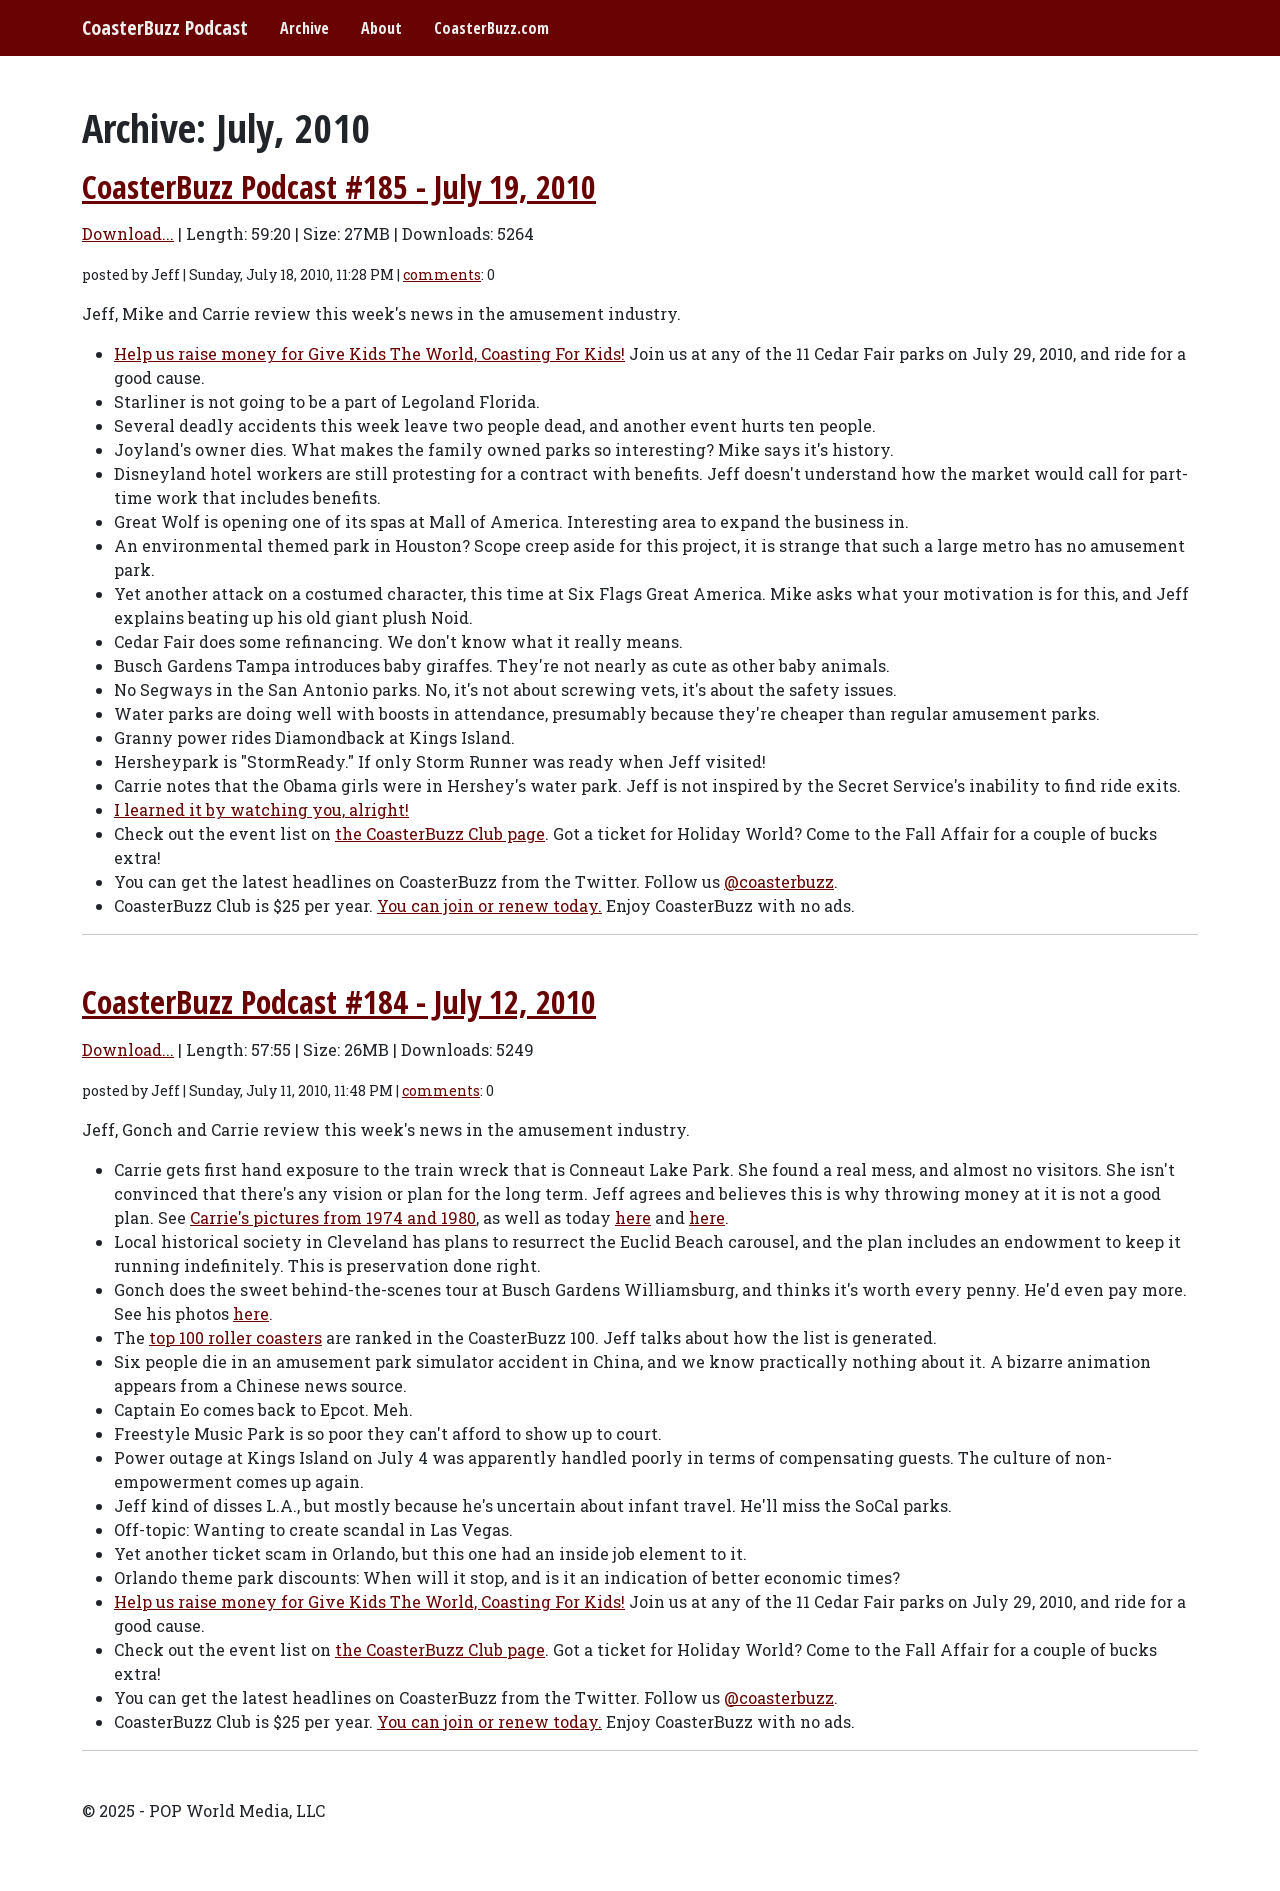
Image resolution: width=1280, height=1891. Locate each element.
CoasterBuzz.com (491, 28)
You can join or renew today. (489, 905)
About (381, 28)
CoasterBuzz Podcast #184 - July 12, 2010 (339, 1001)
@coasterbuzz (779, 881)
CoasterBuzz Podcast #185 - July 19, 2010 (339, 186)
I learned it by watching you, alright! (261, 809)
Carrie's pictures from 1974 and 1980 (333, 1217)
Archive (304, 28)
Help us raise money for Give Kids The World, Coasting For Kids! (369, 353)
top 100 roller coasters (235, 1337)
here (633, 1217)
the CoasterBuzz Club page (440, 833)
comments (442, 274)
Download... (128, 233)
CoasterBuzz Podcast (165, 27)
